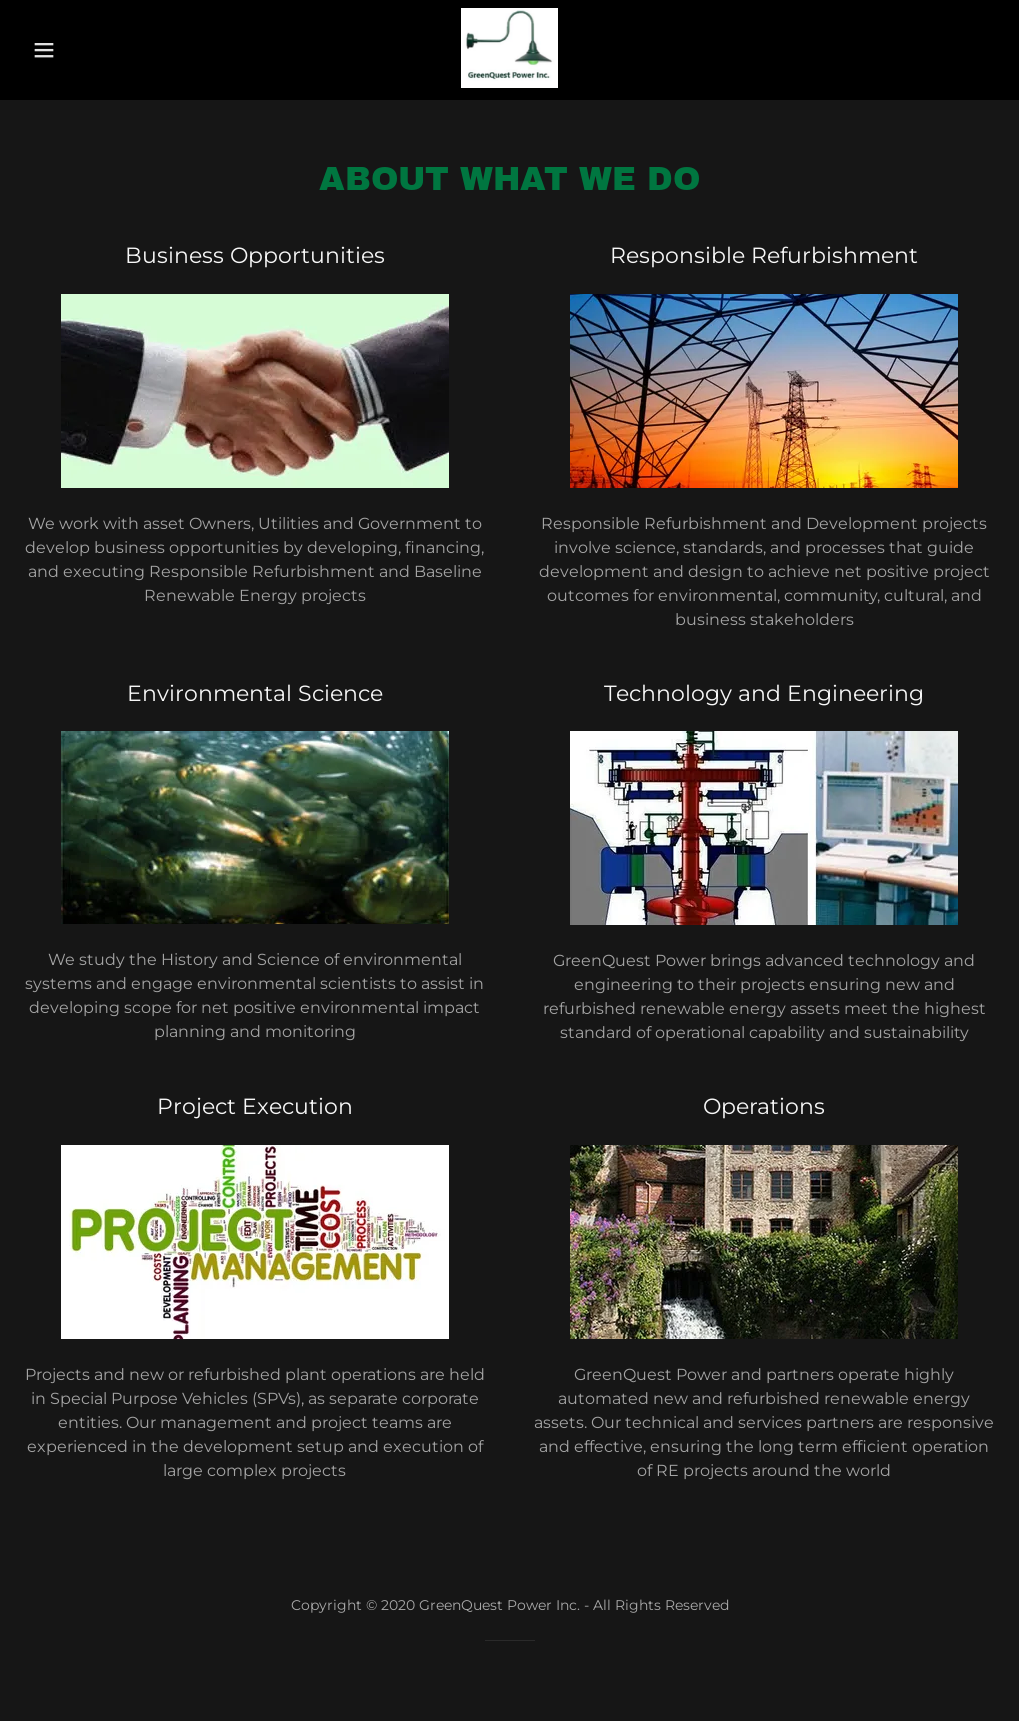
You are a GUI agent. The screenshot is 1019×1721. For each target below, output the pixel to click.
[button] (51, 50)
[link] (509, 82)
